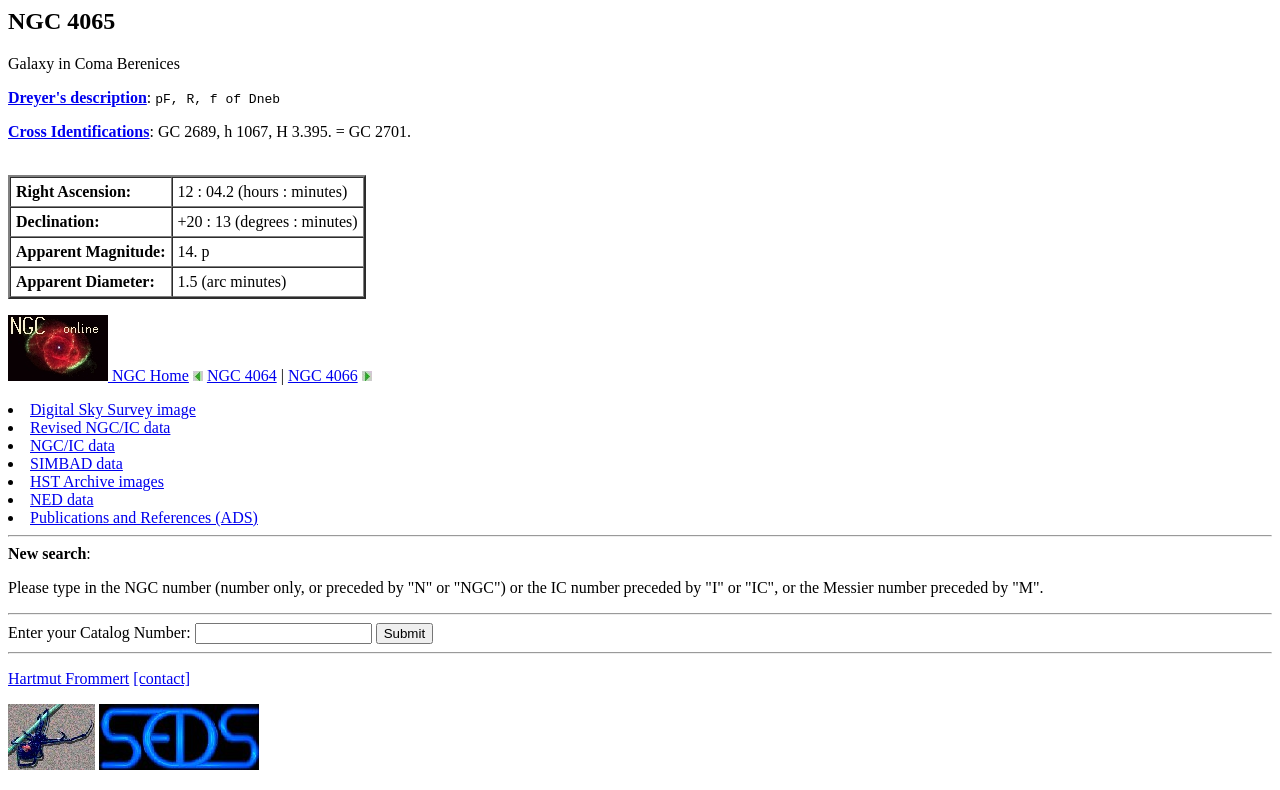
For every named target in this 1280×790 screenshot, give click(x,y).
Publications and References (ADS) (144, 517)
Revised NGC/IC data (100, 427)
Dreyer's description (77, 97)
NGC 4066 (323, 375)
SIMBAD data (76, 463)
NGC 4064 (242, 375)
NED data (62, 499)
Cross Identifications (79, 131)
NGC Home (98, 375)
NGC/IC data (72, 445)
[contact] (161, 678)
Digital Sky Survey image (113, 409)
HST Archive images (97, 481)
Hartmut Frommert (68, 678)
